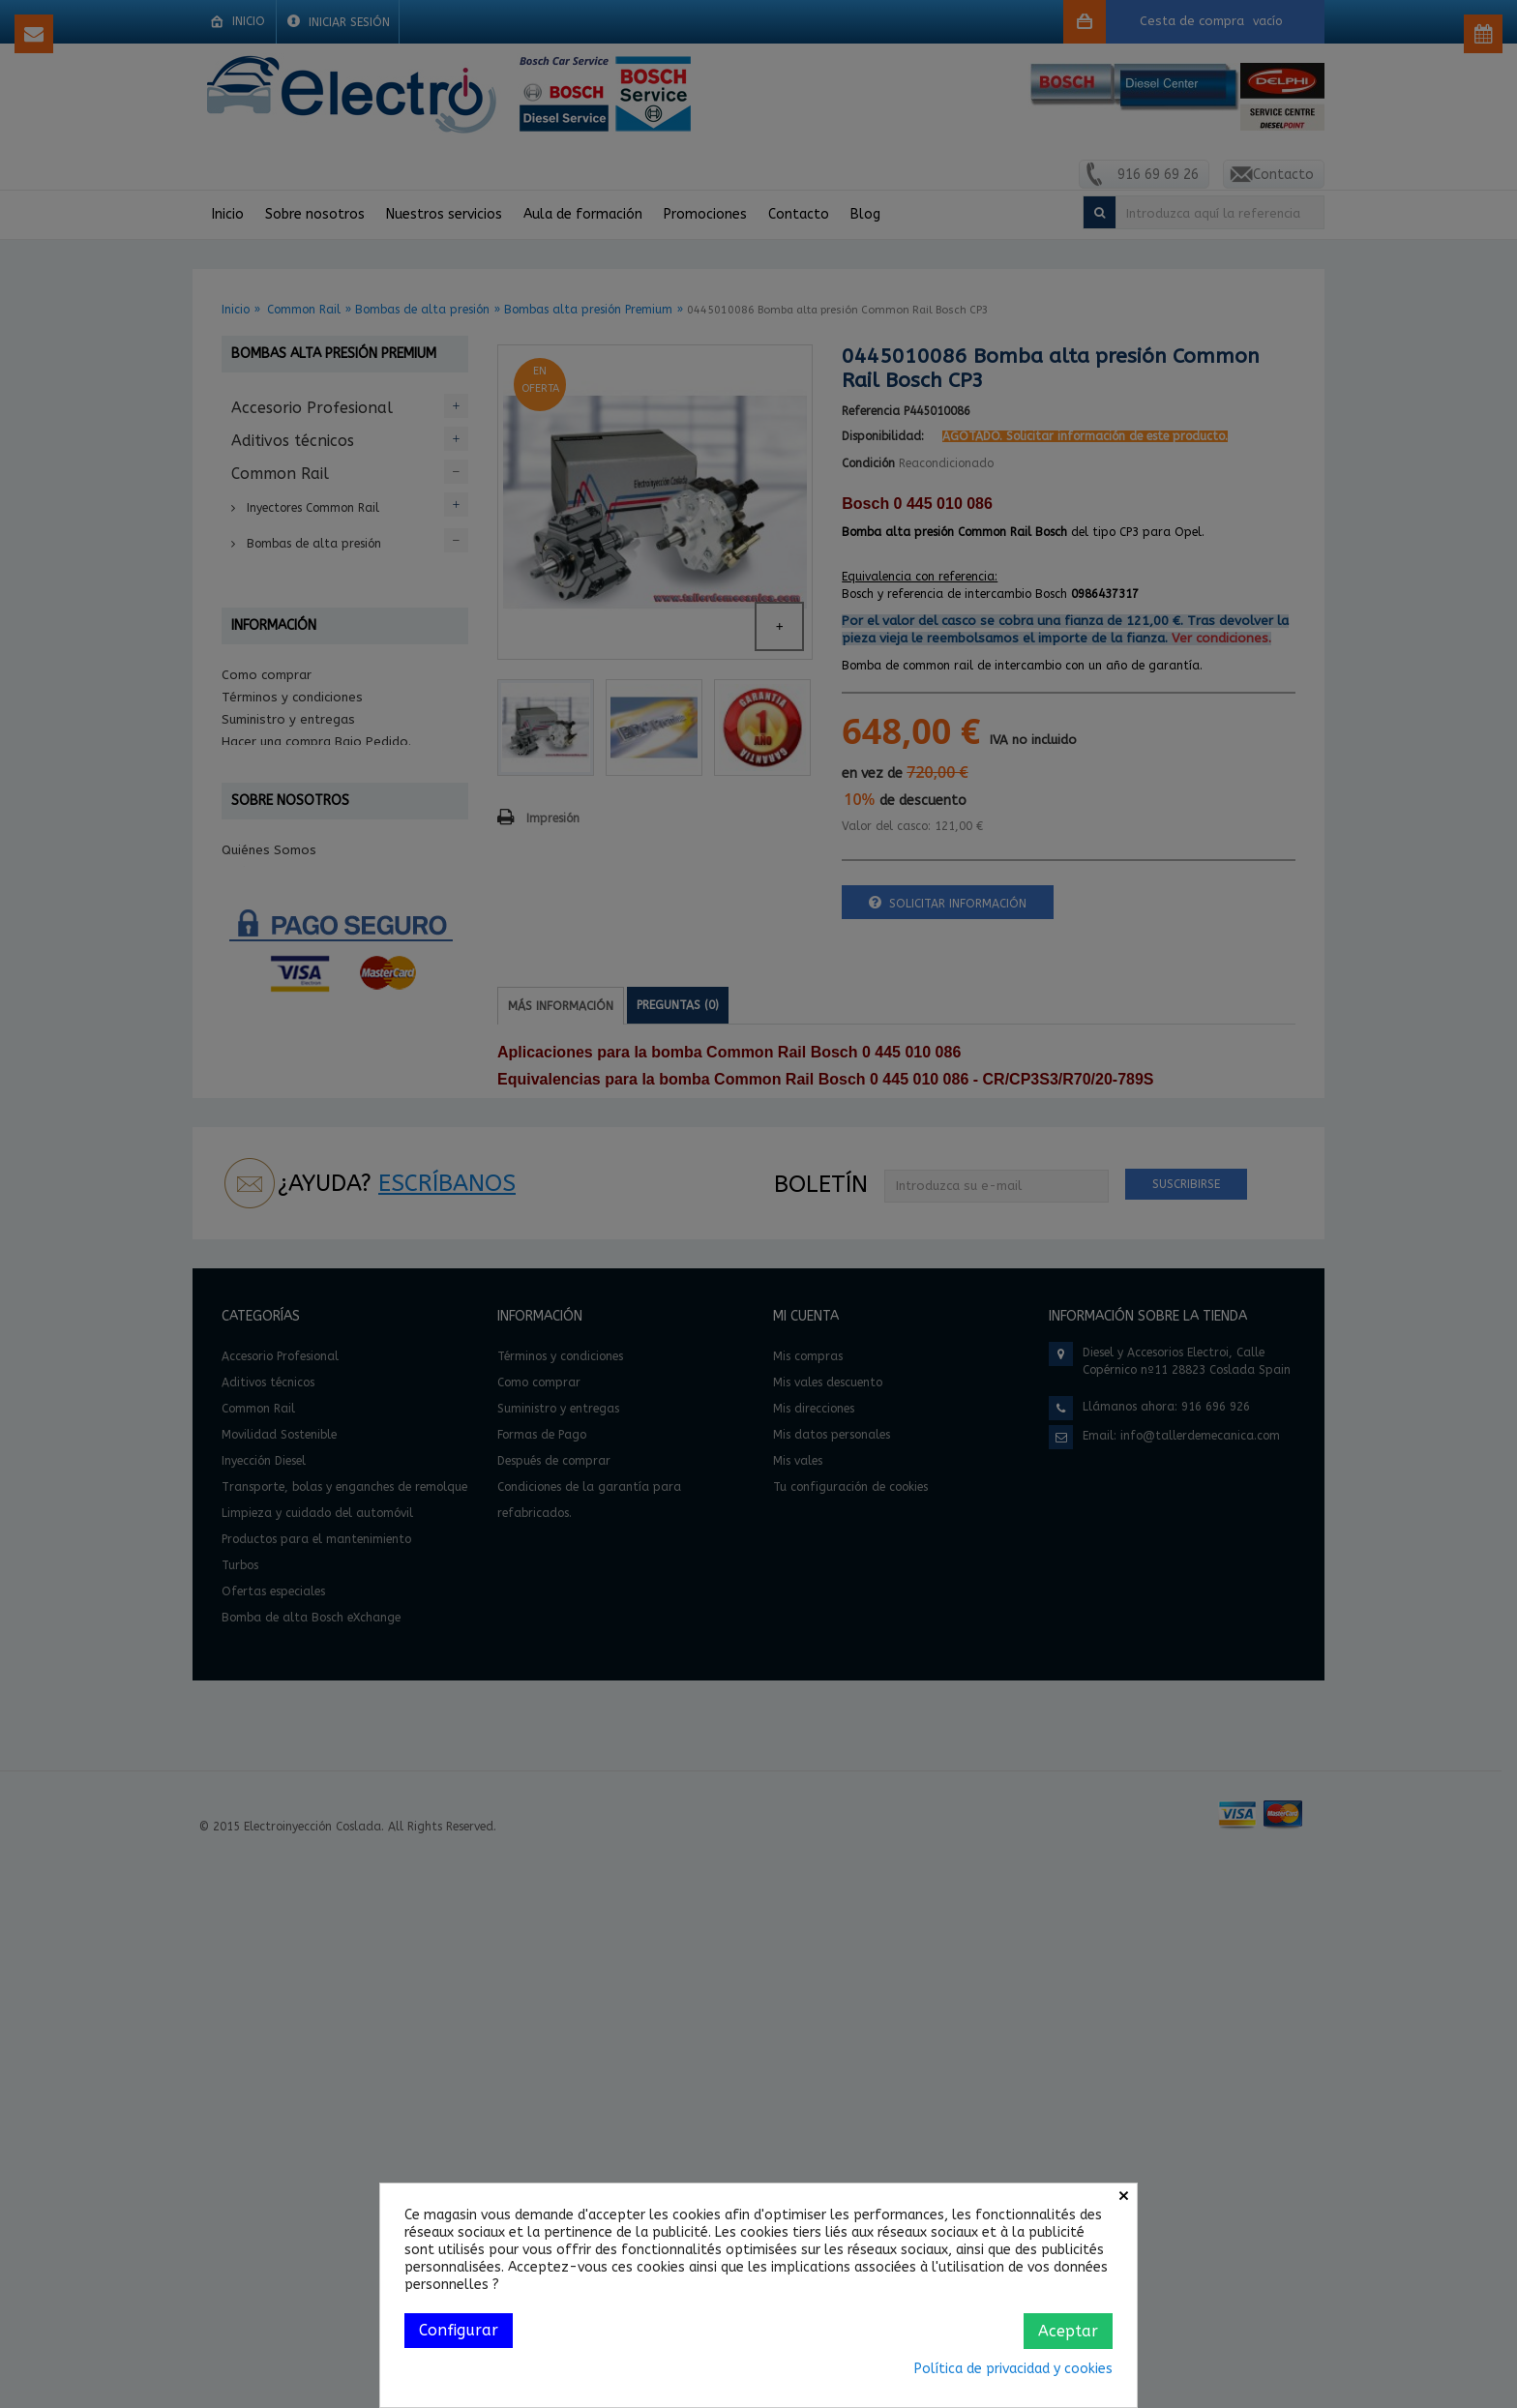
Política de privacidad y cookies (1013, 2369)
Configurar (458, 2330)
